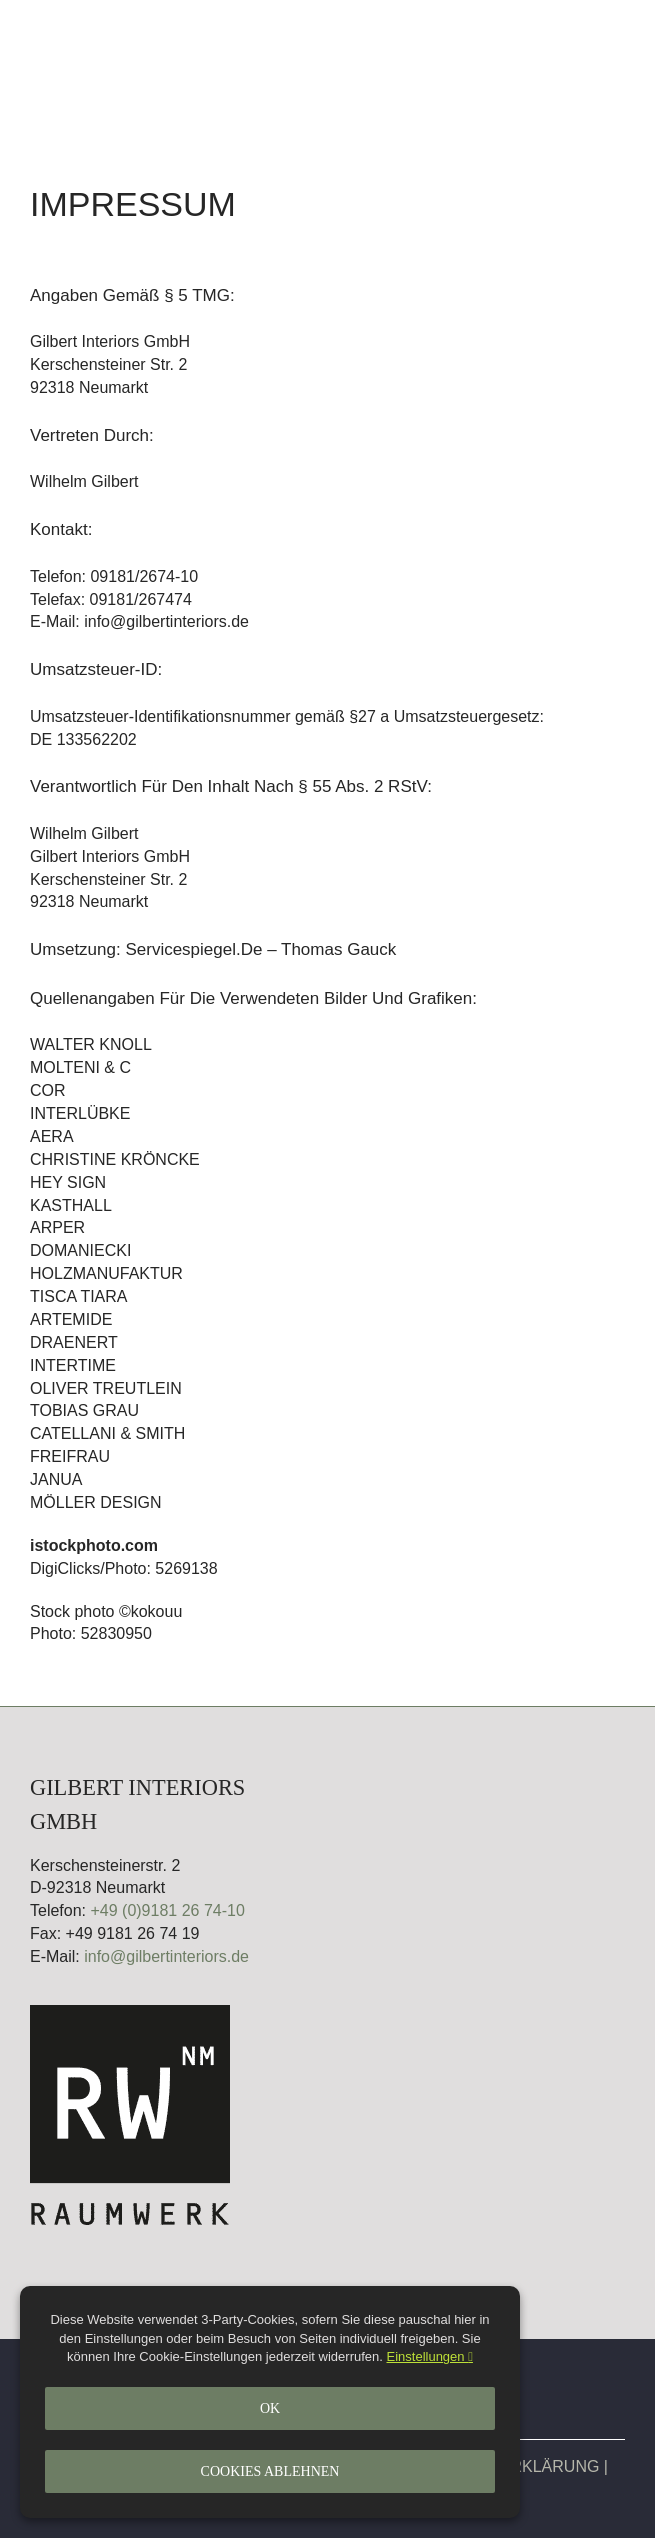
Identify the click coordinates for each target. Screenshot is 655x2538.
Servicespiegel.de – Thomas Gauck (260, 949)
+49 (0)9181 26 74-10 (167, 1910)
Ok (270, 2408)
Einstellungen (430, 2356)
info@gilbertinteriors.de (166, 1956)
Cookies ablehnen (270, 2471)
